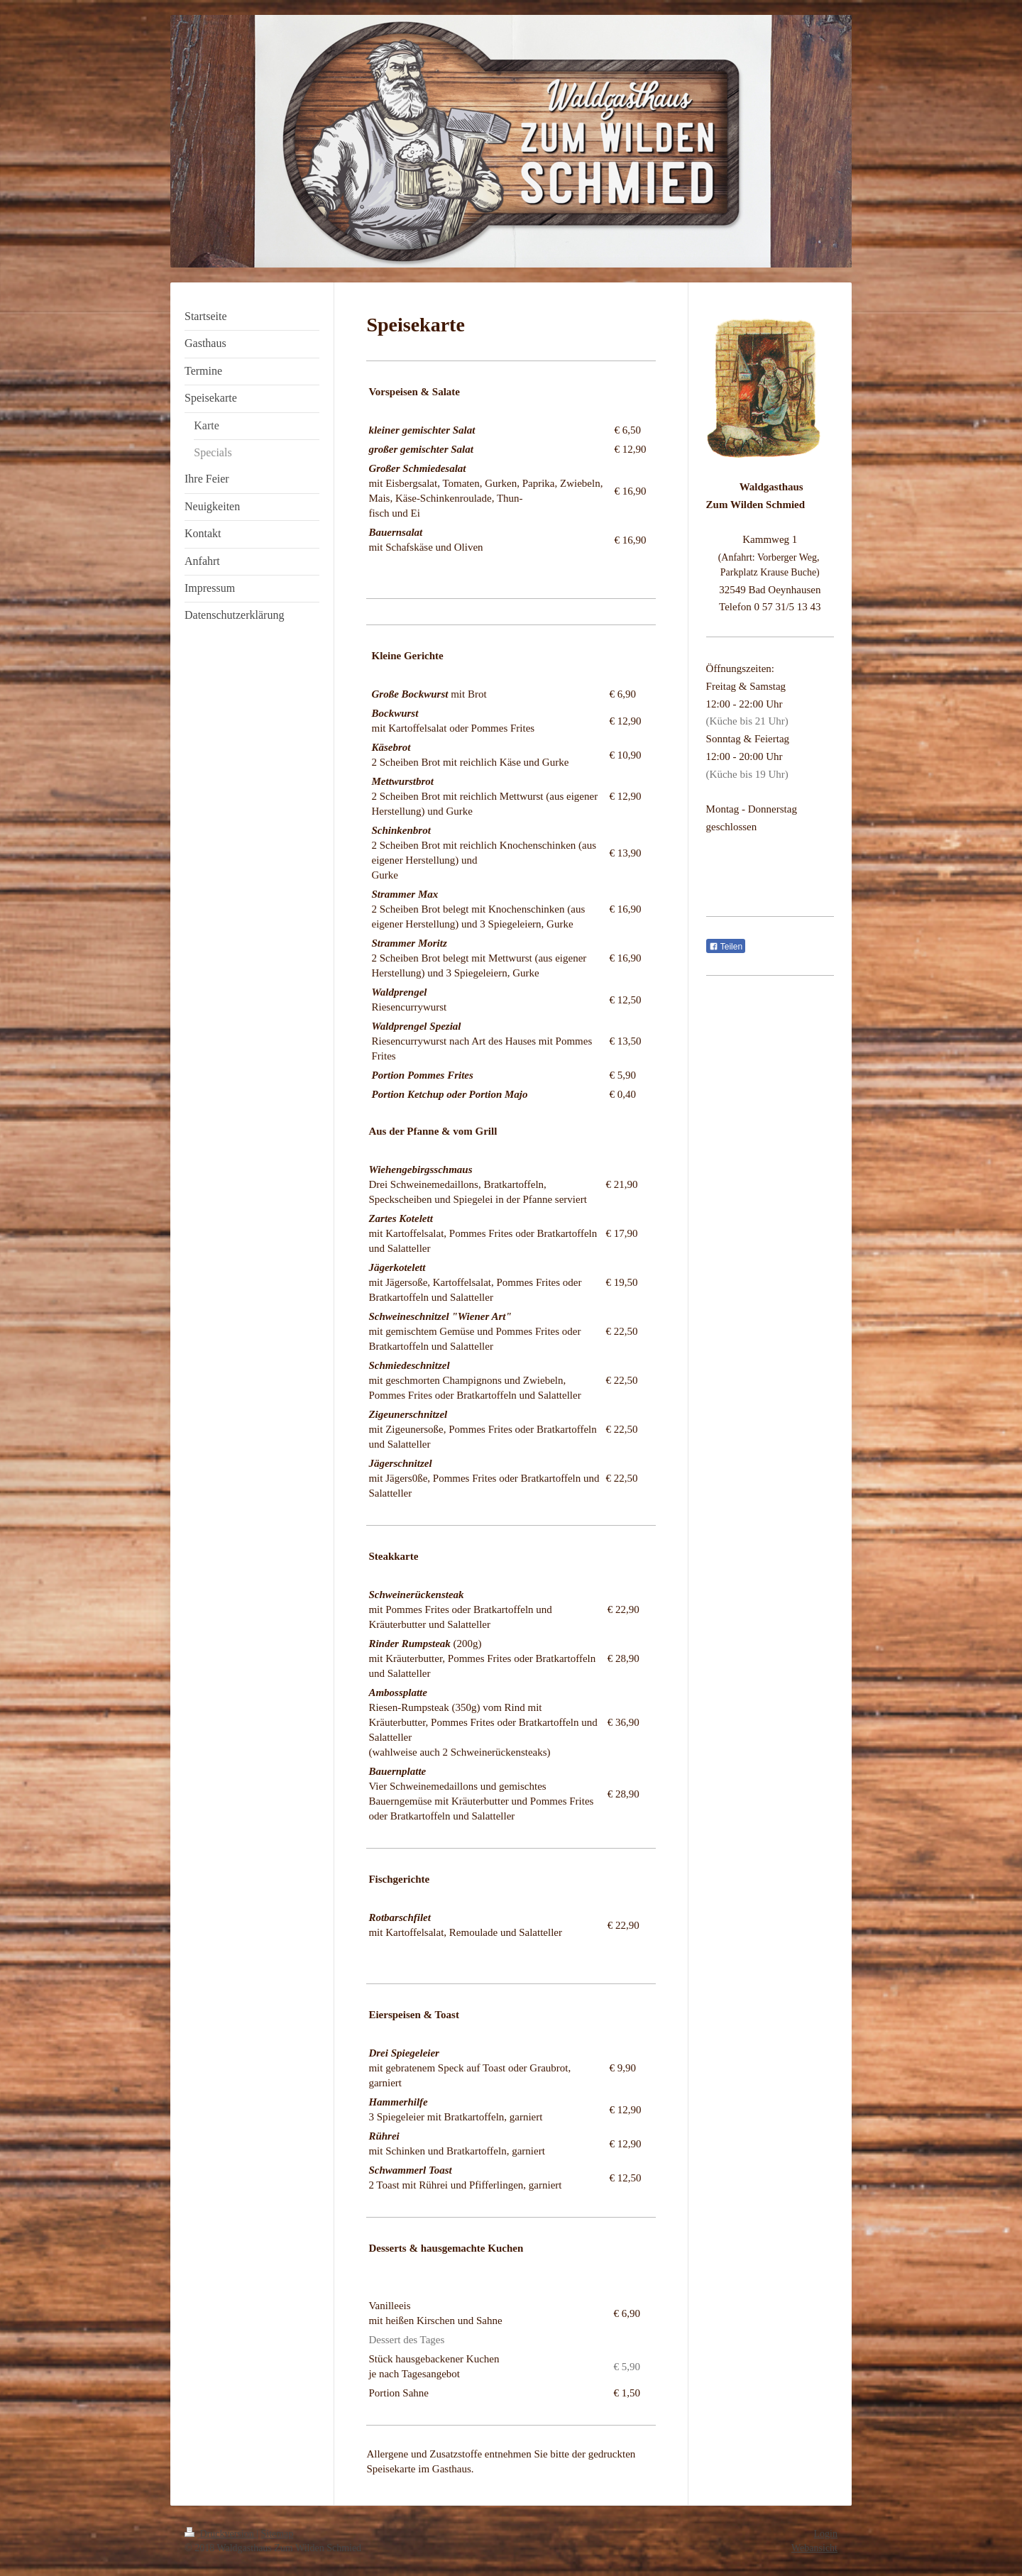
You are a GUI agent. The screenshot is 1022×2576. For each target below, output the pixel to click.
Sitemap (277, 2533)
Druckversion (220, 2533)
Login (825, 2533)
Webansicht (814, 2548)
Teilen (725, 947)
